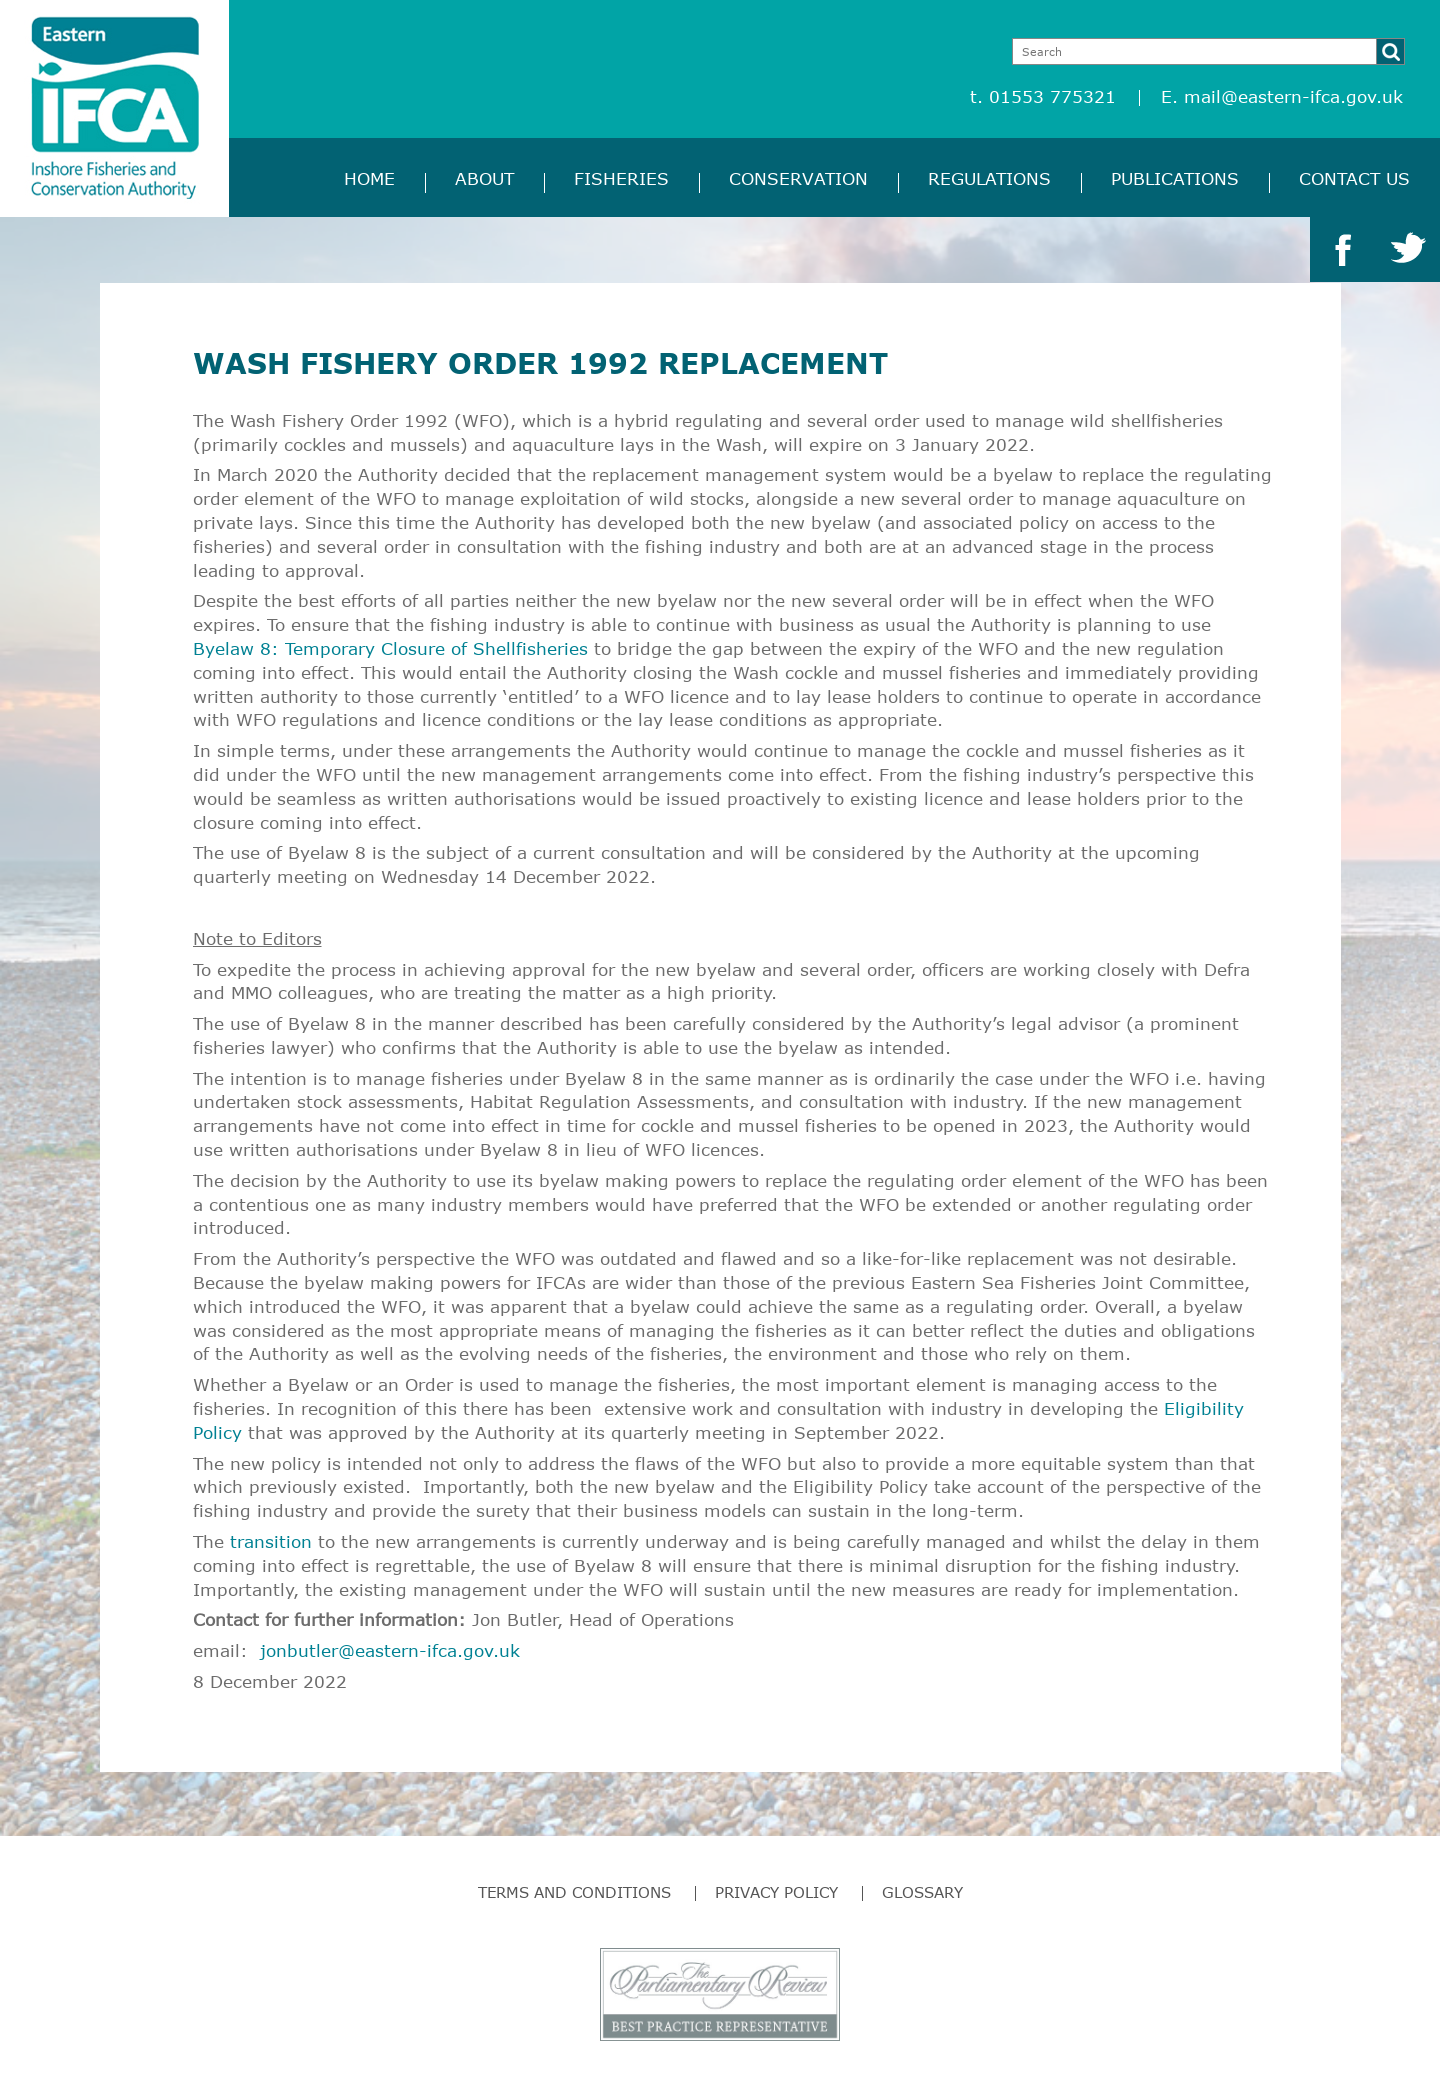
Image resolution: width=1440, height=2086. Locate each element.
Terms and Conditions (574, 1892)
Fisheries (621, 178)
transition (271, 1541)
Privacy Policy (776, 1892)
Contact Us (1354, 178)
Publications (1175, 178)
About (484, 178)
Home (369, 178)
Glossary (922, 1892)
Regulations (989, 178)
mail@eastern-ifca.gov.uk (1293, 96)
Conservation (798, 178)
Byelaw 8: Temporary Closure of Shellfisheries (390, 648)
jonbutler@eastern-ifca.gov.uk (390, 1650)
